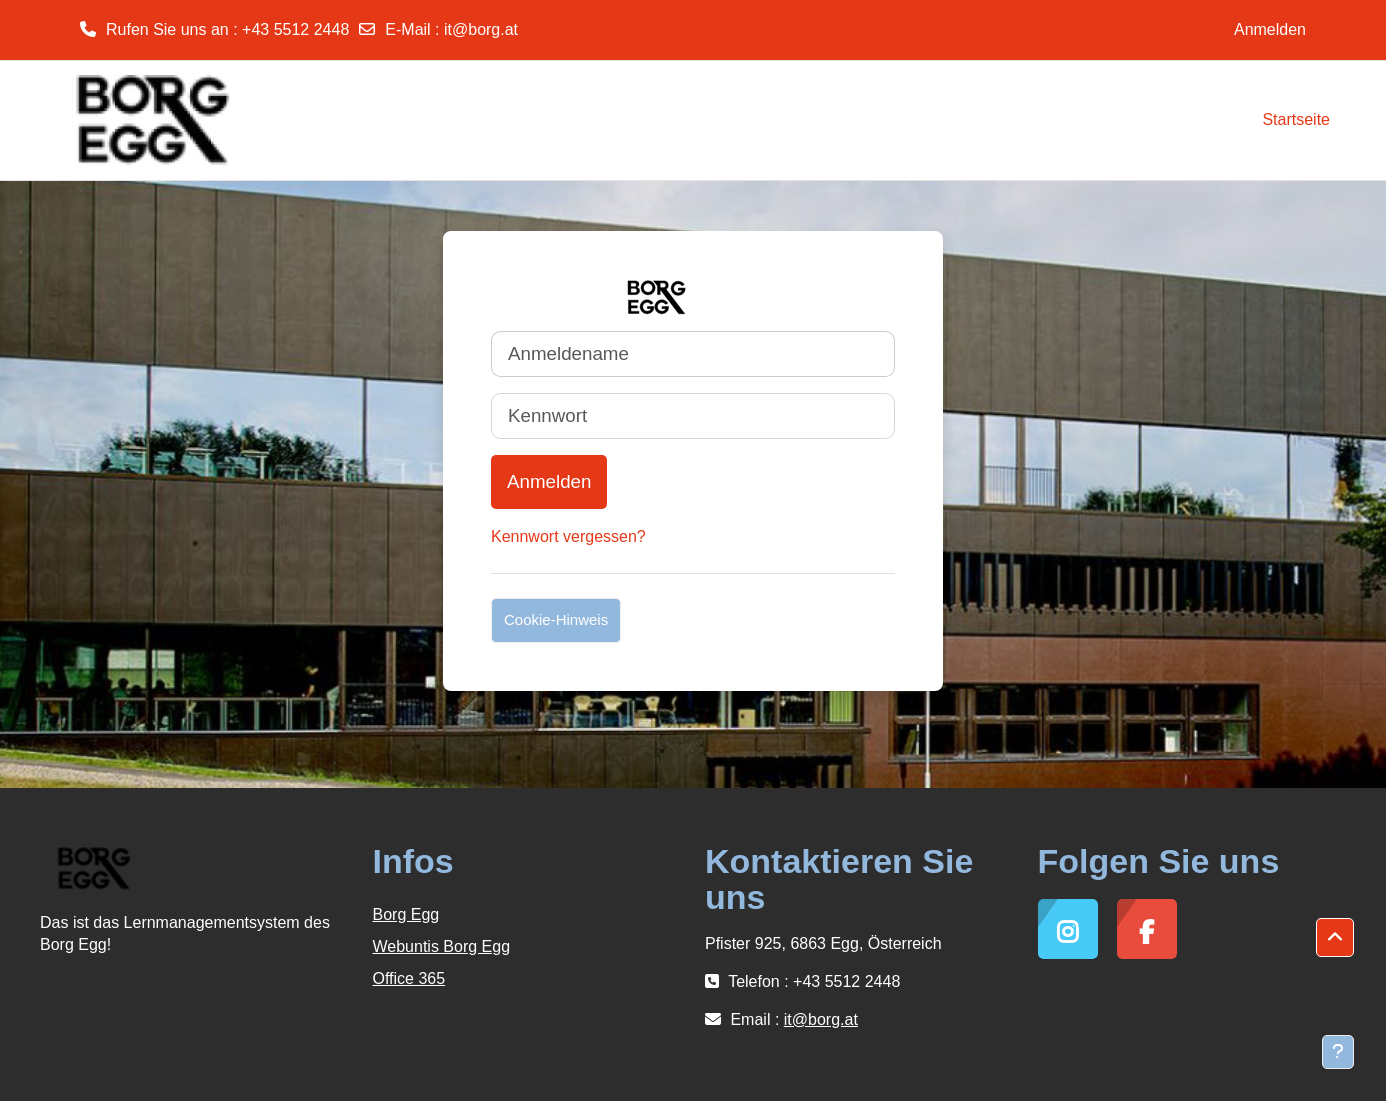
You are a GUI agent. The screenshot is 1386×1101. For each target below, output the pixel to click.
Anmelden (1270, 29)
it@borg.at (481, 29)
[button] (1335, 938)
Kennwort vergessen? (568, 536)
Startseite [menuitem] (1296, 119)
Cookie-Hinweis (556, 619)
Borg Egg (406, 914)
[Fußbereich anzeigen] (1338, 1052)
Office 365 (409, 978)
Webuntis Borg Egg (442, 946)
